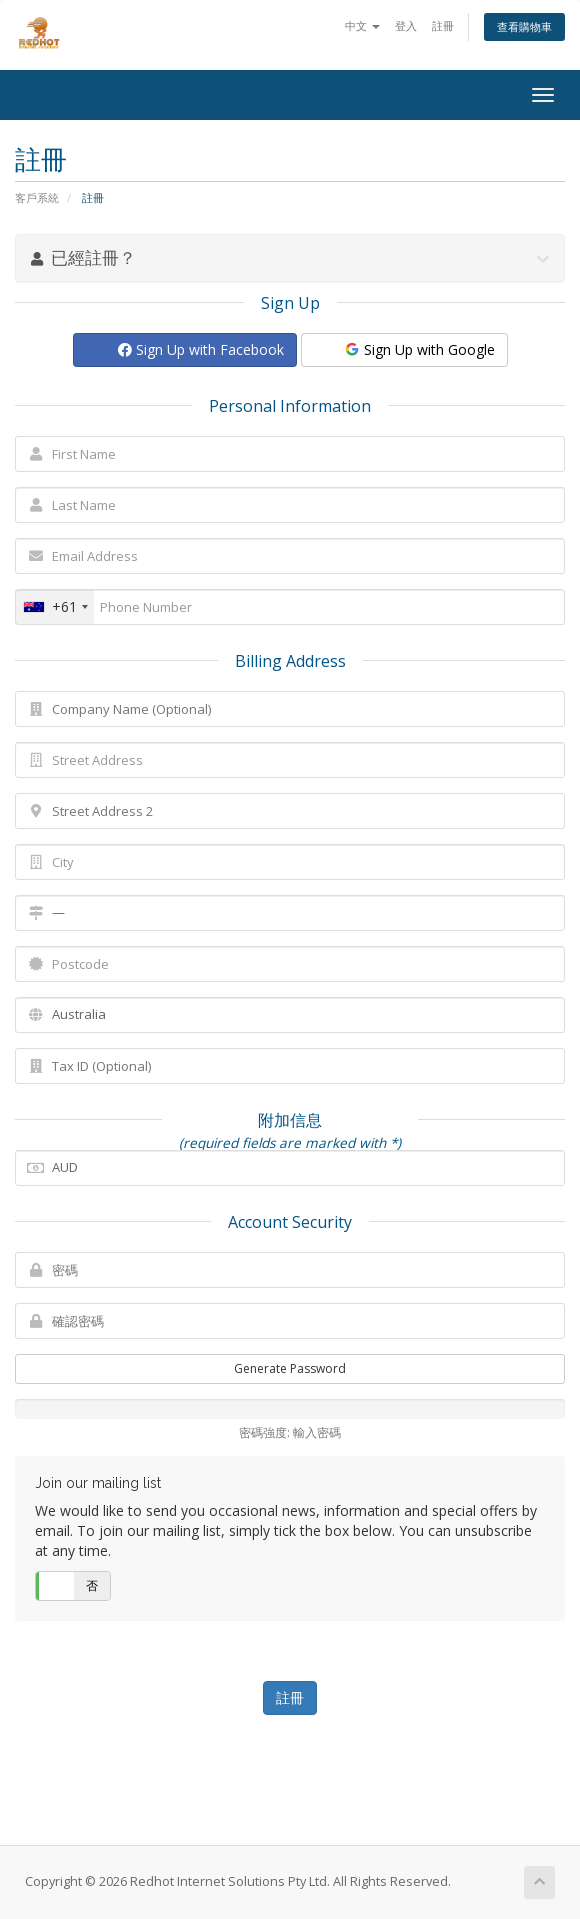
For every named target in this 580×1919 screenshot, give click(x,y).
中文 (362, 25)
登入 (406, 25)
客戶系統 (37, 197)
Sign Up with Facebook (201, 349)
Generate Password (290, 1368)
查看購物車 (524, 26)
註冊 (443, 25)
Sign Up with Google (419, 349)
